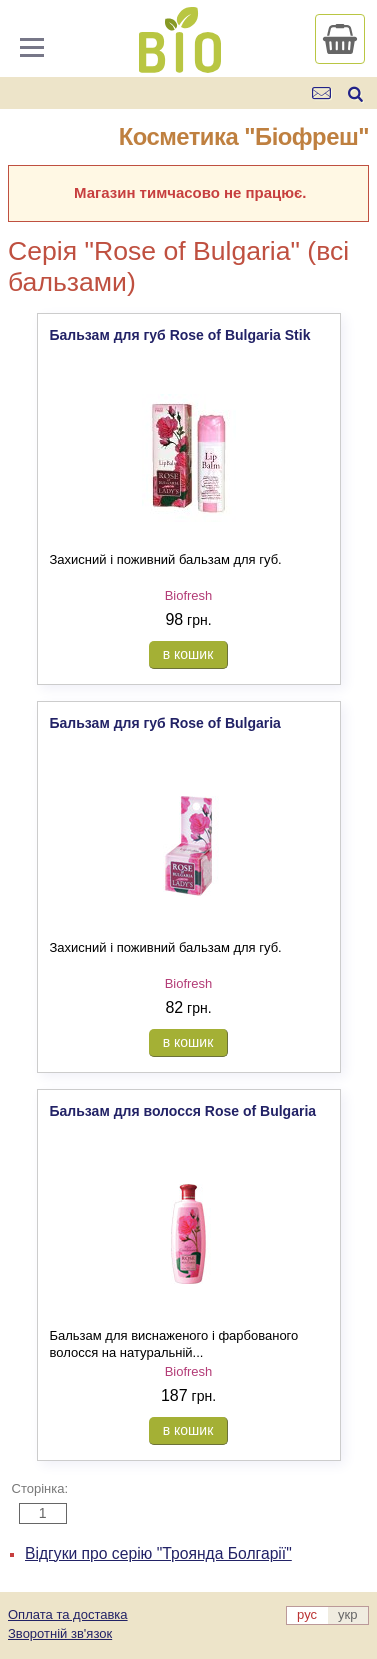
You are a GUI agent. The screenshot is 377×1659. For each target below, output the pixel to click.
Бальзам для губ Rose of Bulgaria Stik (180, 335)
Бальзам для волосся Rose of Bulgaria (183, 1111)
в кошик (188, 654)
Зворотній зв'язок (60, 1633)
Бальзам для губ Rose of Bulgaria (165, 723)
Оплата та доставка (68, 1614)
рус (307, 1614)
